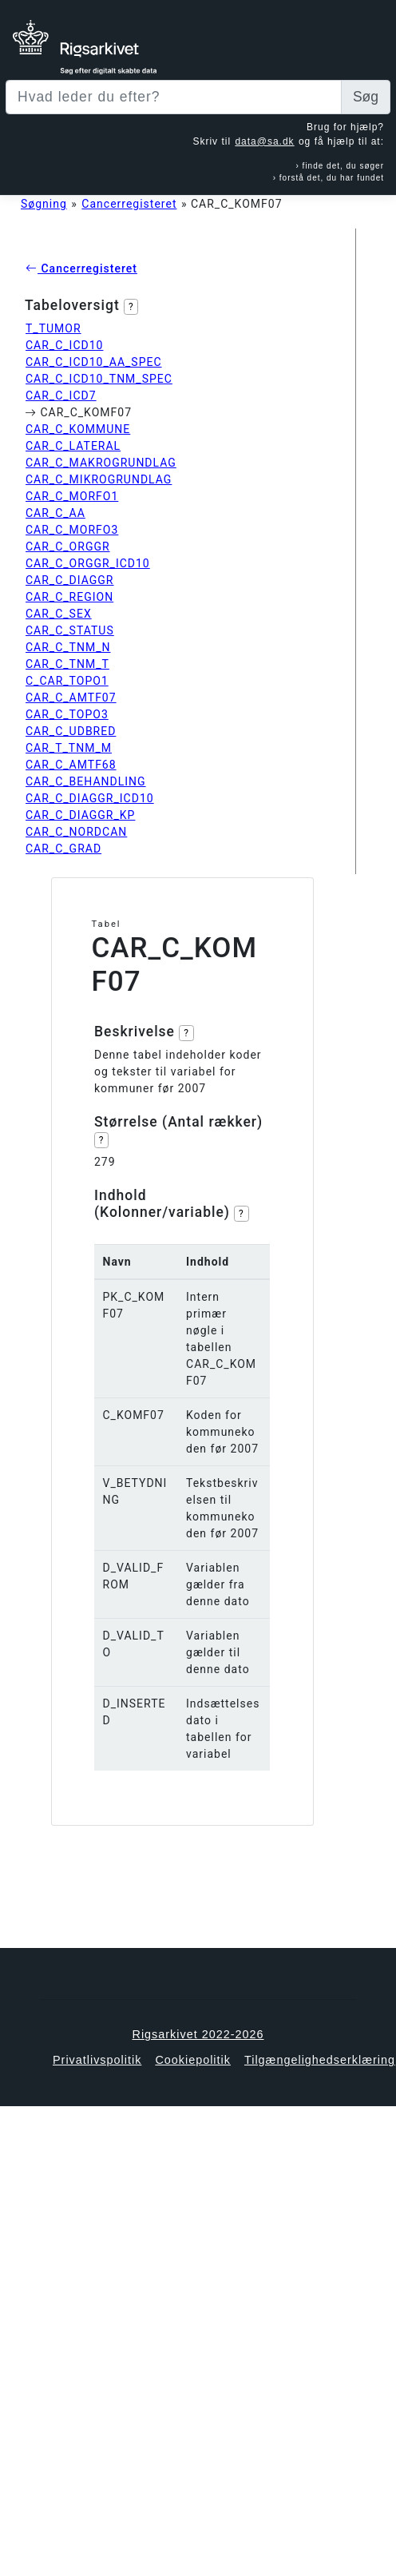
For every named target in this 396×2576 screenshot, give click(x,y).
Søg (365, 97)
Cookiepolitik (193, 2059)
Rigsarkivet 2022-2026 (198, 2034)
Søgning (44, 203)
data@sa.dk (264, 141)
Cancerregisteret (128, 203)
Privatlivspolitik (97, 2059)
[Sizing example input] (174, 96)
